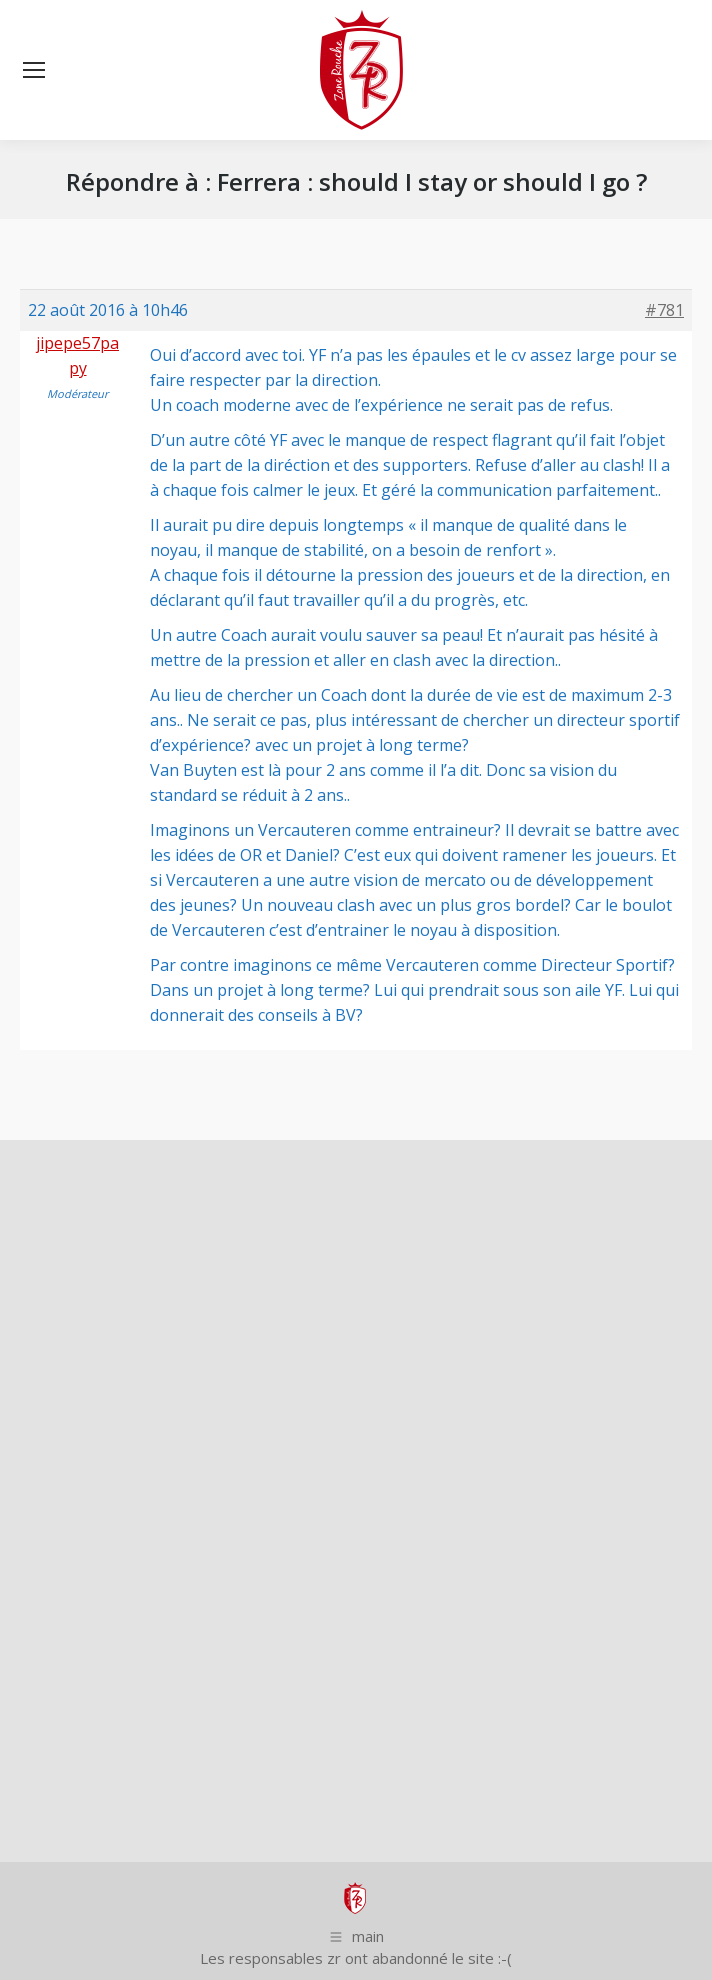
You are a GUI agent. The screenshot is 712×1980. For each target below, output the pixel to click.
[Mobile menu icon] (34, 70)
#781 (664, 310)
